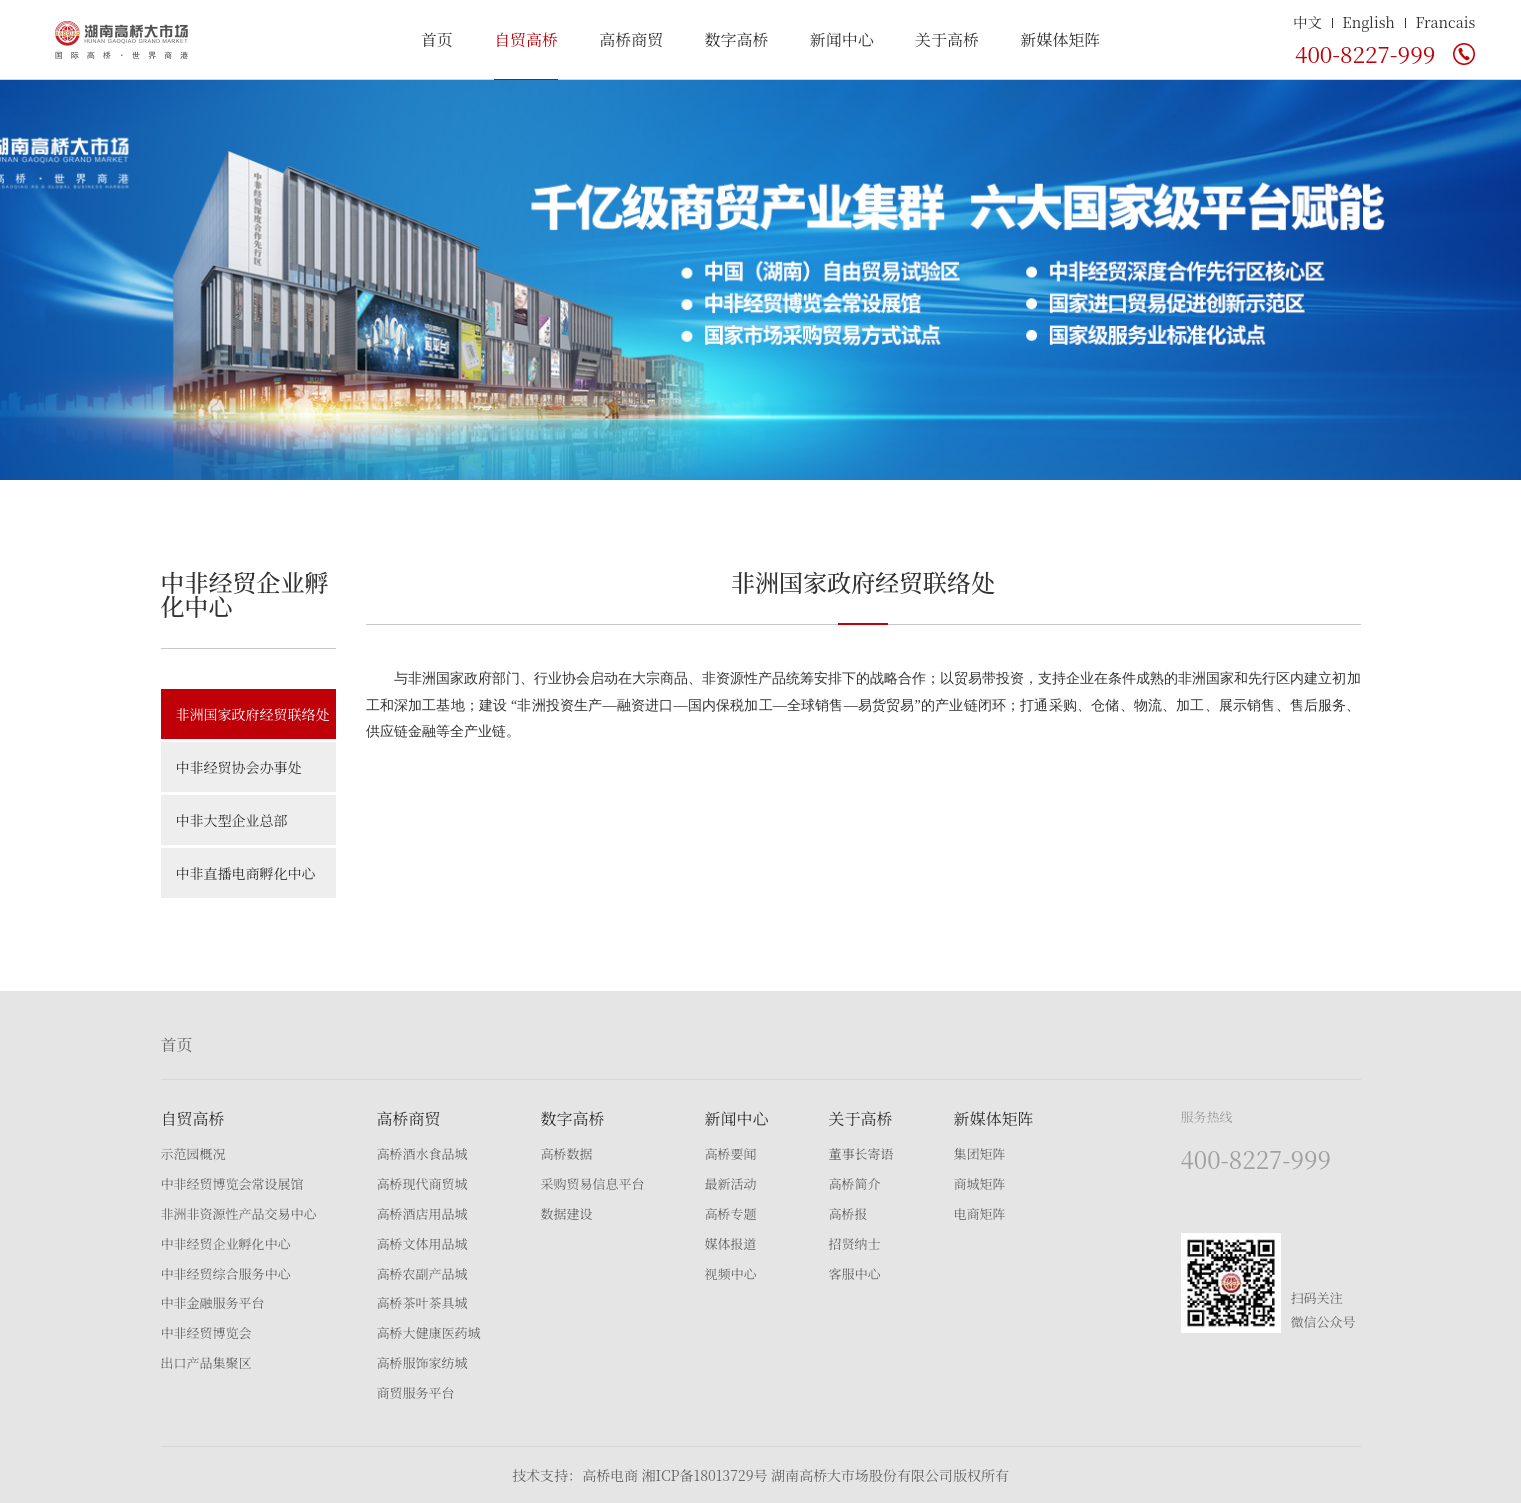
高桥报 (848, 1213)
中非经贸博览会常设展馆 (232, 1183)
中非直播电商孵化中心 (246, 873)
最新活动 (731, 1183)
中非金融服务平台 (213, 1302)
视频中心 (731, 1273)
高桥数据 (567, 1153)
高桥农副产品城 (422, 1273)
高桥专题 (731, 1213)
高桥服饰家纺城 (422, 1362)
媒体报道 (731, 1243)
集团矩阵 (980, 1153)
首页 (437, 39)
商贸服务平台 (416, 1392)
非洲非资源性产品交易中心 (239, 1213)
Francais (1445, 21)
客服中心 (855, 1273)
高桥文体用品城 (422, 1243)
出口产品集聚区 (206, 1362)
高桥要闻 (731, 1153)
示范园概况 (193, 1153)
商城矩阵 (980, 1183)
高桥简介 (855, 1183)
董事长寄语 (861, 1153)
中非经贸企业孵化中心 (226, 1243)
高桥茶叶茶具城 (422, 1302)
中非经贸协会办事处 (239, 767)
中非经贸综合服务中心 (226, 1273)
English (1368, 21)
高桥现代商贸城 (422, 1183)
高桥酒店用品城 (422, 1213)
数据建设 (567, 1213)
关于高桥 (947, 39)
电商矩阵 (980, 1213)
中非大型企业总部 (232, 820)
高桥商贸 (631, 39)
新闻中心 (842, 39)
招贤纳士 (855, 1243)
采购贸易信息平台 (593, 1183)
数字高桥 (736, 39)
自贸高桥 (526, 39)
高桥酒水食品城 (422, 1153)
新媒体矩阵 (1060, 39)
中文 (1307, 21)
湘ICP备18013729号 (704, 1475)
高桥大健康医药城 (429, 1332)
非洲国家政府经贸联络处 (253, 714)
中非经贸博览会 (206, 1332)
